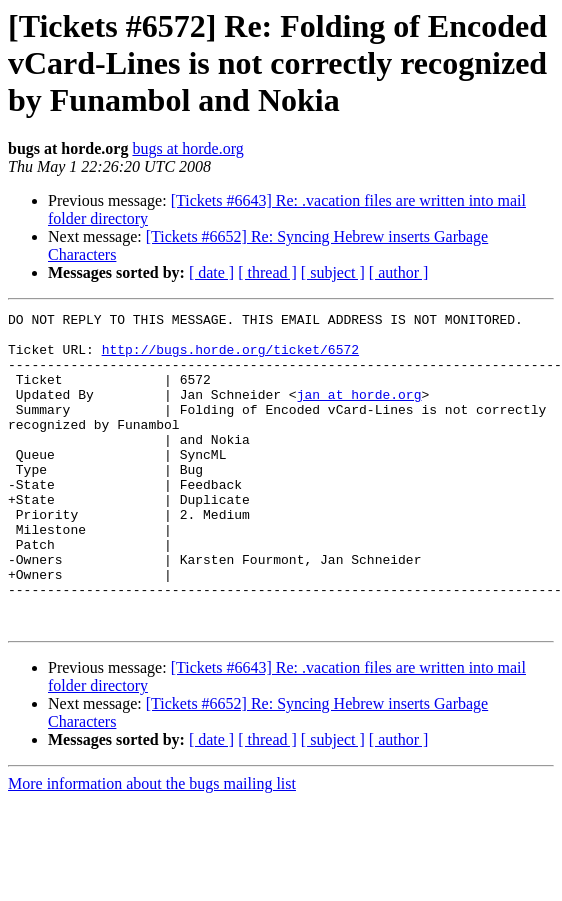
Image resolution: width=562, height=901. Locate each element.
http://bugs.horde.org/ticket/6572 (230, 358)
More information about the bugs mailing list (152, 846)
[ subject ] (333, 272)
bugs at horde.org (187, 148)
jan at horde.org (359, 412)
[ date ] (211, 272)
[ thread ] (267, 272)
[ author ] (399, 272)
